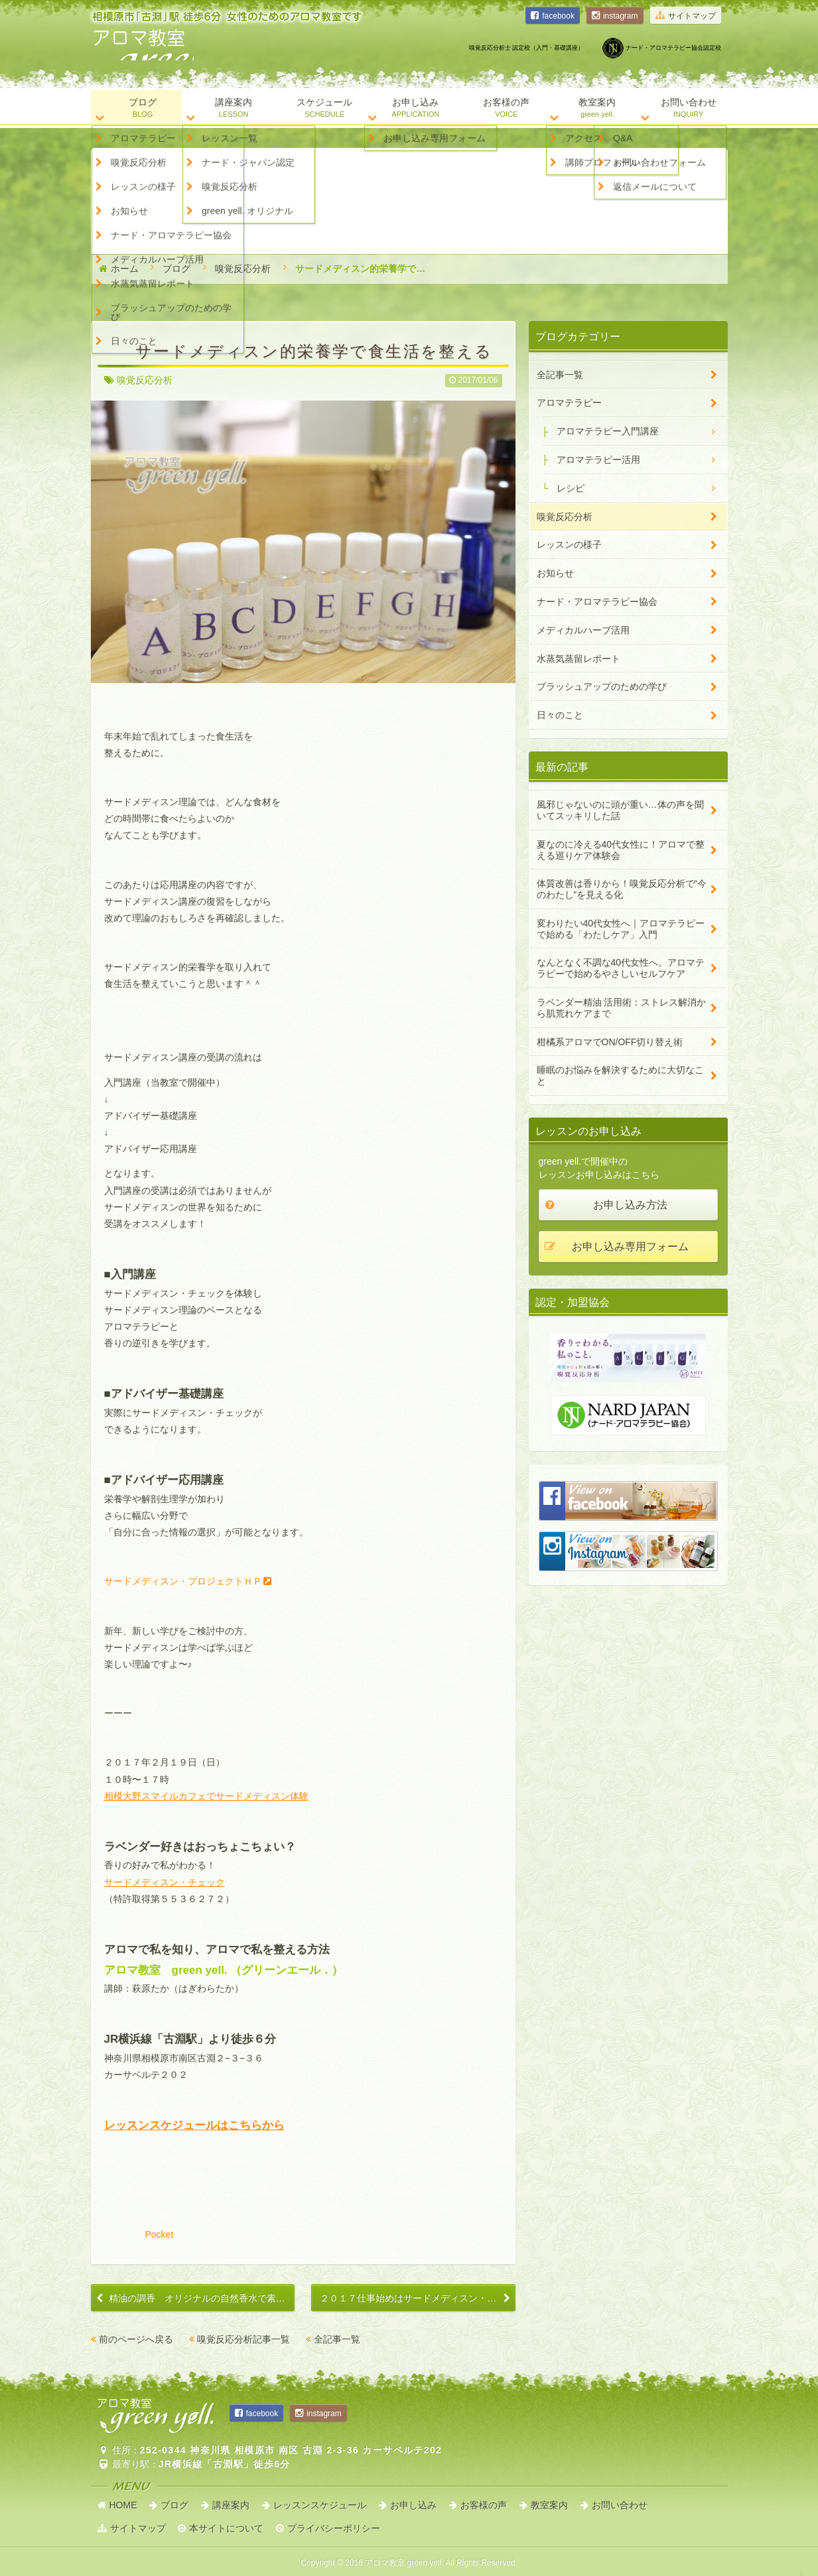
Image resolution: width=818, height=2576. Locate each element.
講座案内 (230, 2505)
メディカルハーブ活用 (583, 630)
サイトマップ (692, 16)
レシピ (570, 488)
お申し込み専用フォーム (630, 1246)
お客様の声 (483, 2505)
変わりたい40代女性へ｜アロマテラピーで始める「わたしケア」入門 (621, 929)
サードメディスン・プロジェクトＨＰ (183, 1581)
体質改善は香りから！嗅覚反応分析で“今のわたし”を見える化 (622, 889)
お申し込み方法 (630, 1204)
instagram (620, 16)
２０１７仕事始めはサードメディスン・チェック (417, 2298)
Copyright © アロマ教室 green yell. (409, 2562)
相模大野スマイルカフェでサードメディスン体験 (206, 1796)
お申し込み (413, 2505)
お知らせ (555, 573)
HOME (123, 2505)
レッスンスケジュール (319, 2505)
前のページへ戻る (136, 2339)
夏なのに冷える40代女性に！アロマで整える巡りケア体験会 (621, 850)
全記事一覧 (337, 2339)
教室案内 (549, 2505)
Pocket (159, 2234)
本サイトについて (226, 2528)
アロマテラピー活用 (598, 459)
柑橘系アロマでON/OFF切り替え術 (610, 1042)
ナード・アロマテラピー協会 (597, 601)
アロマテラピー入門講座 (608, 431)
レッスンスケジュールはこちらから (194, 2125)
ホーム (125, 268)
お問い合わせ (620, 2505)
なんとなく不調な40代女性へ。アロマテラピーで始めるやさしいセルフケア (621, 968)
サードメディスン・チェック (164, 1882)
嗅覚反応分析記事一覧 (243, 2339)
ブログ (176, 268)
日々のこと (560, 715)
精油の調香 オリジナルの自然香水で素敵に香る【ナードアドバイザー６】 (202, 2298)
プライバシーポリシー (333, 2528)
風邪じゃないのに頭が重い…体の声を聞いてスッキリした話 (620, 810)
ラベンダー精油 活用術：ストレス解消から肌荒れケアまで (622, 1008)
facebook (558, 16)
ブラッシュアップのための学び (602, 686)
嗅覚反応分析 (243, 268)
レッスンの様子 (569, 544)
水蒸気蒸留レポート (578, 658)
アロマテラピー (569, 402)
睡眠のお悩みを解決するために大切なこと (620, 1075)
